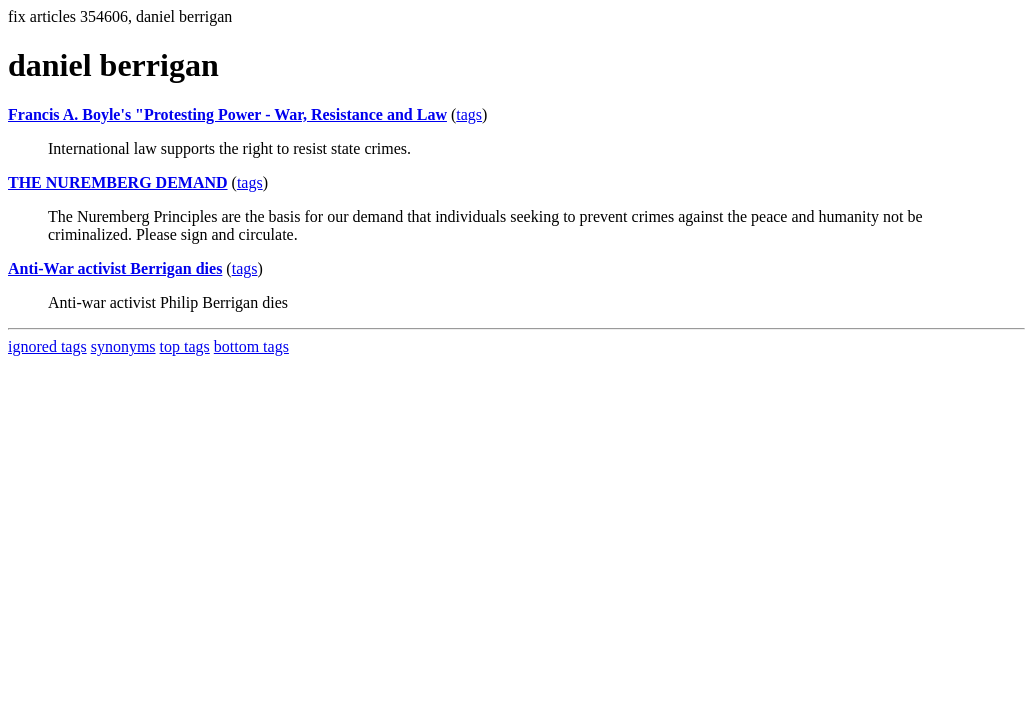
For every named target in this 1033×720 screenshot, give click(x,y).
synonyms (123, 346)
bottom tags (251, 346)
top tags (185, 346)
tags (469, 114)
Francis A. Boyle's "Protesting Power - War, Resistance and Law (227, 114)
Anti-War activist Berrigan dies (115, 268)
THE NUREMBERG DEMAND (118, 182)
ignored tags (47, 346)
